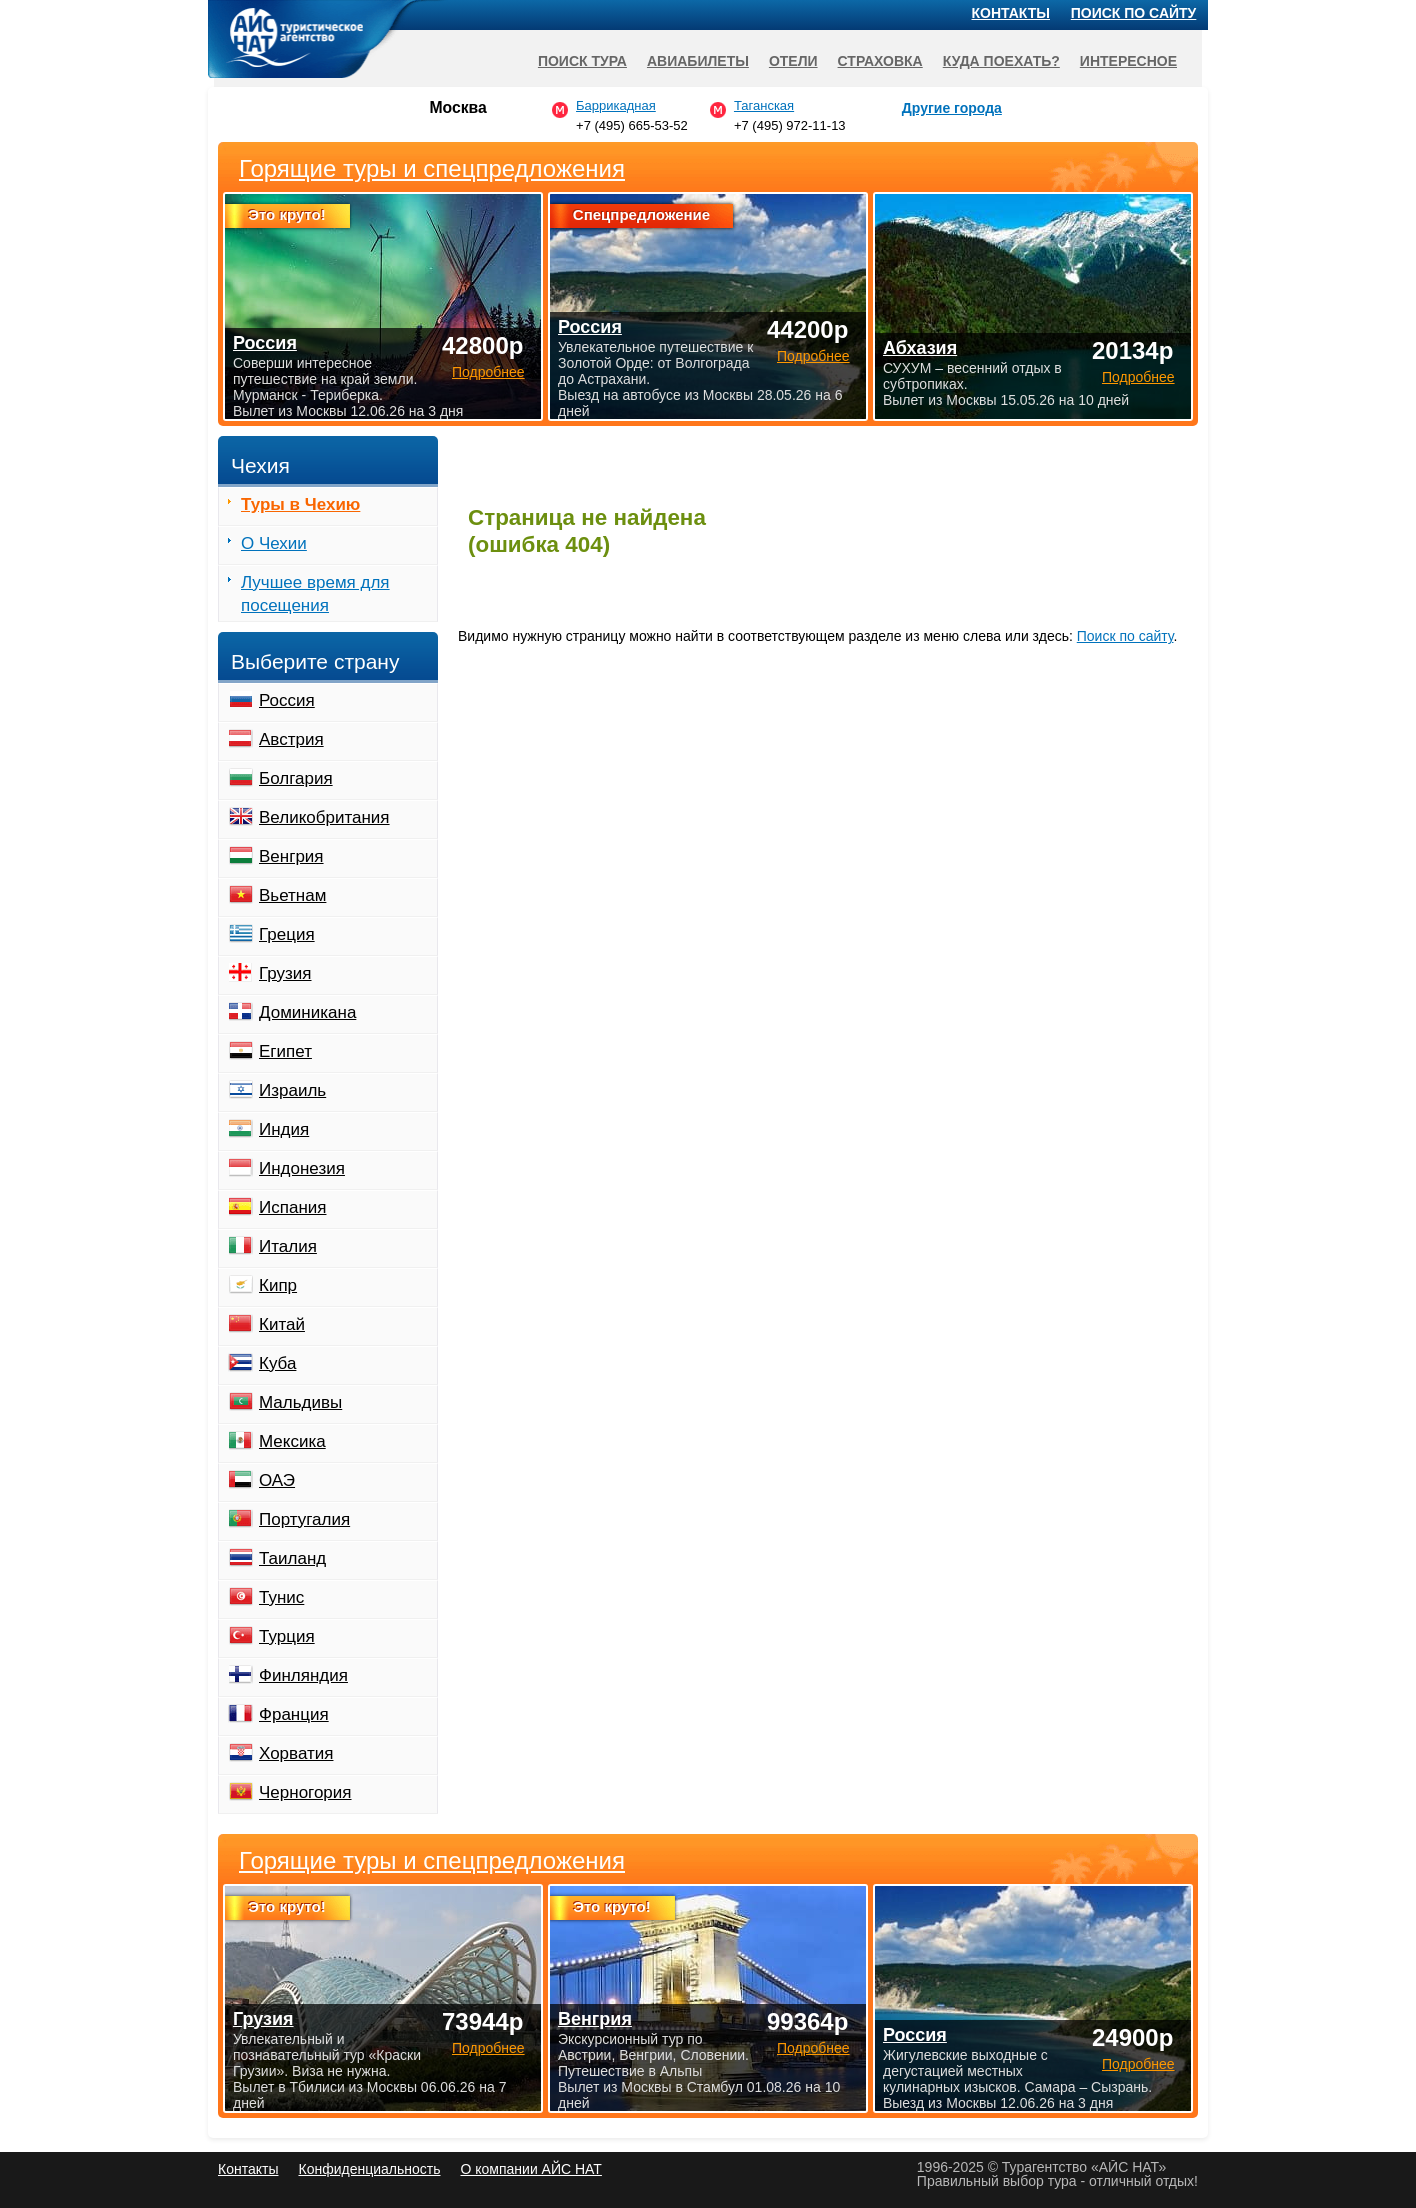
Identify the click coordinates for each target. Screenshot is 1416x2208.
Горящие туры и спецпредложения (432, 1861)
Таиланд (292, 1558)
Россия (287, 700)
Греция (287, 934)
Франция (294, 1714)
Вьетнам (292, 895)
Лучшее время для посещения (315, 594)
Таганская (764, 105)
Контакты (1011, 13)
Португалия (304, 1519)
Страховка (880, 61)
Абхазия (920, 348)
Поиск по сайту (1125, 636)
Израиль (292, 1090)
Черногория (305, 1792)
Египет (285, 1051)
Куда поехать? (1001, 61)
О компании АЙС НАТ (531, 2169)
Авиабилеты (698, 61)
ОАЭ (277, 1480)
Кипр (278, 1285)
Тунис (281, 1597)
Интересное (1128, 61)
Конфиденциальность (369, 2169)
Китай (282, 1324)
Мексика (292, 1441)
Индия (284, 1129)
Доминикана (307, 1012)
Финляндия (303, 1675)
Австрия (291, 739)
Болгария (296, 778)
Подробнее (488, 2048)
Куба (277, 1363)
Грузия (285, 973)
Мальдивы (300, 1402)
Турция (287, 1636)
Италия (288, 1246)
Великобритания (324, 817)
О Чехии (274, 543)
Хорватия (296, 1753)
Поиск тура (582, 61)
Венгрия (291, 856)
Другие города (952, 108)
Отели (793, 61)
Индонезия (302, 1168)
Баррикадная (616, 105)
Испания (292, 1207)
